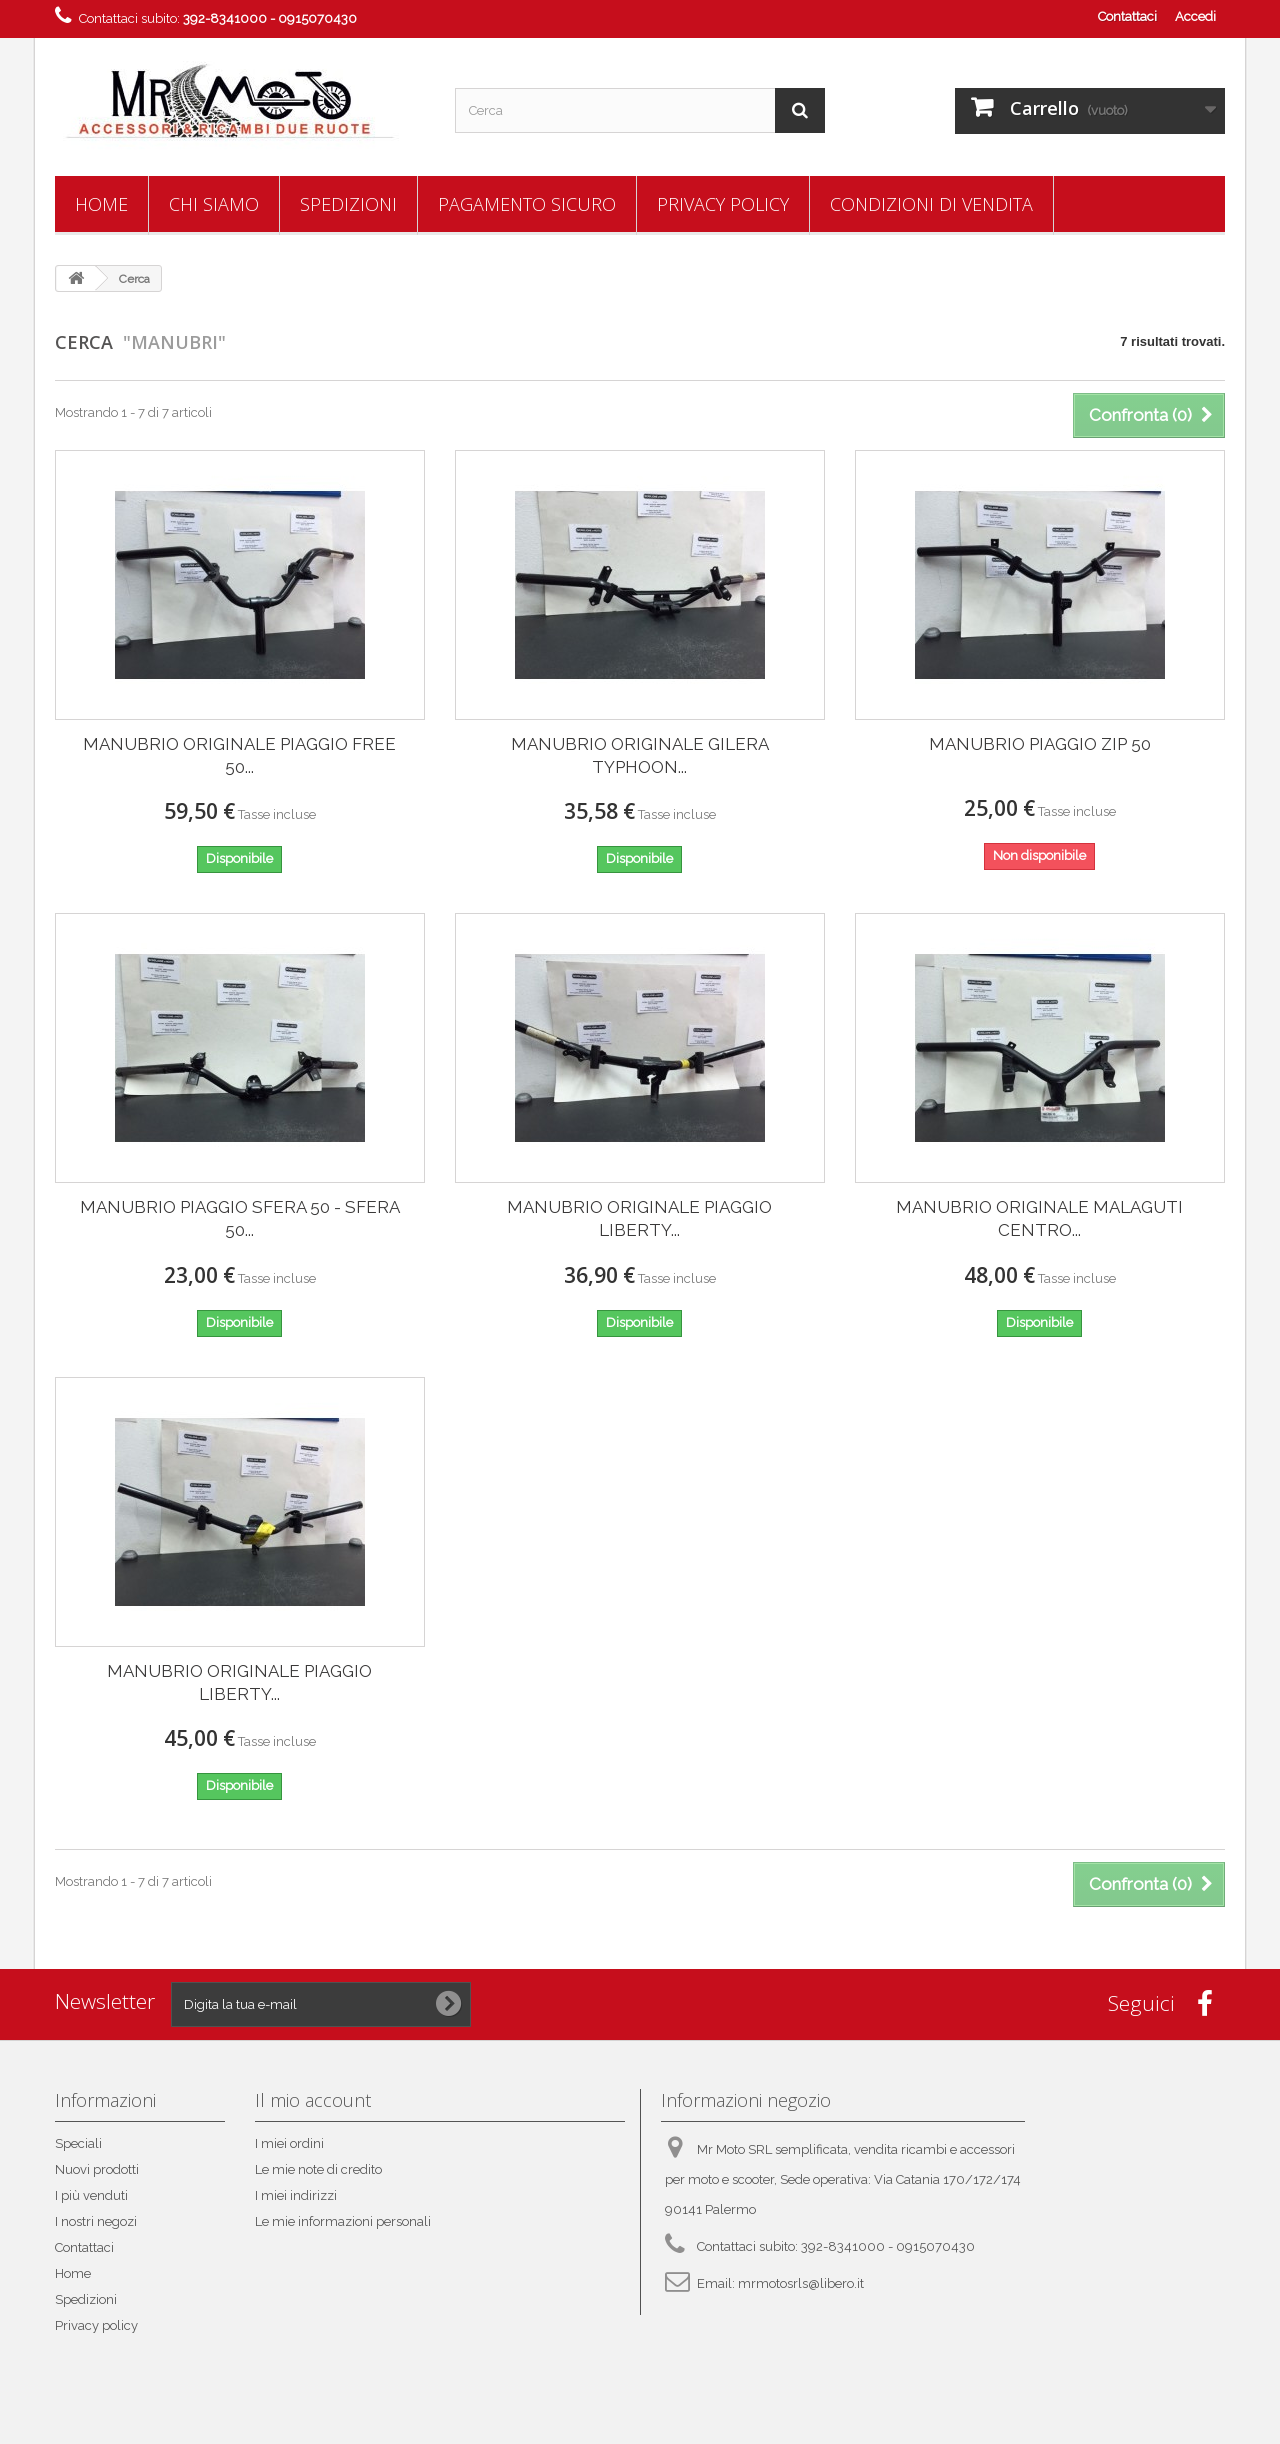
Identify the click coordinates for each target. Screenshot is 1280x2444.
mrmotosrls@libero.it (801, 2283)
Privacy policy (723, 204)
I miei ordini (289, 2143)
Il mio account (313, 2100)
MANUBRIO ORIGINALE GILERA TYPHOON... (640, 755)
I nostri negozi (96, 2221)
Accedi (1195, 16)
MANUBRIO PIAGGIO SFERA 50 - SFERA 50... (240, 1218)
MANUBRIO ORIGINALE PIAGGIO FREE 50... (239, 755)
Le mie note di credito (318, 2169)
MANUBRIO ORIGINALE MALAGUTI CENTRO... (1039, 1218)
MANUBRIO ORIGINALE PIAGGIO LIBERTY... (639, 1218)
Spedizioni (348, 204)
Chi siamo (214, 204)
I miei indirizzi (296, 2195)
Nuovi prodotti (97, 2169)
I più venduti (91, 2195)
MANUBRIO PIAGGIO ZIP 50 (1040, 744)
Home (101, 204)
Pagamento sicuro (527, 204)
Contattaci (1127, 16)
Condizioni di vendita (931, 204)
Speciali (78, 2143)
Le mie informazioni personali (343, 2221)
